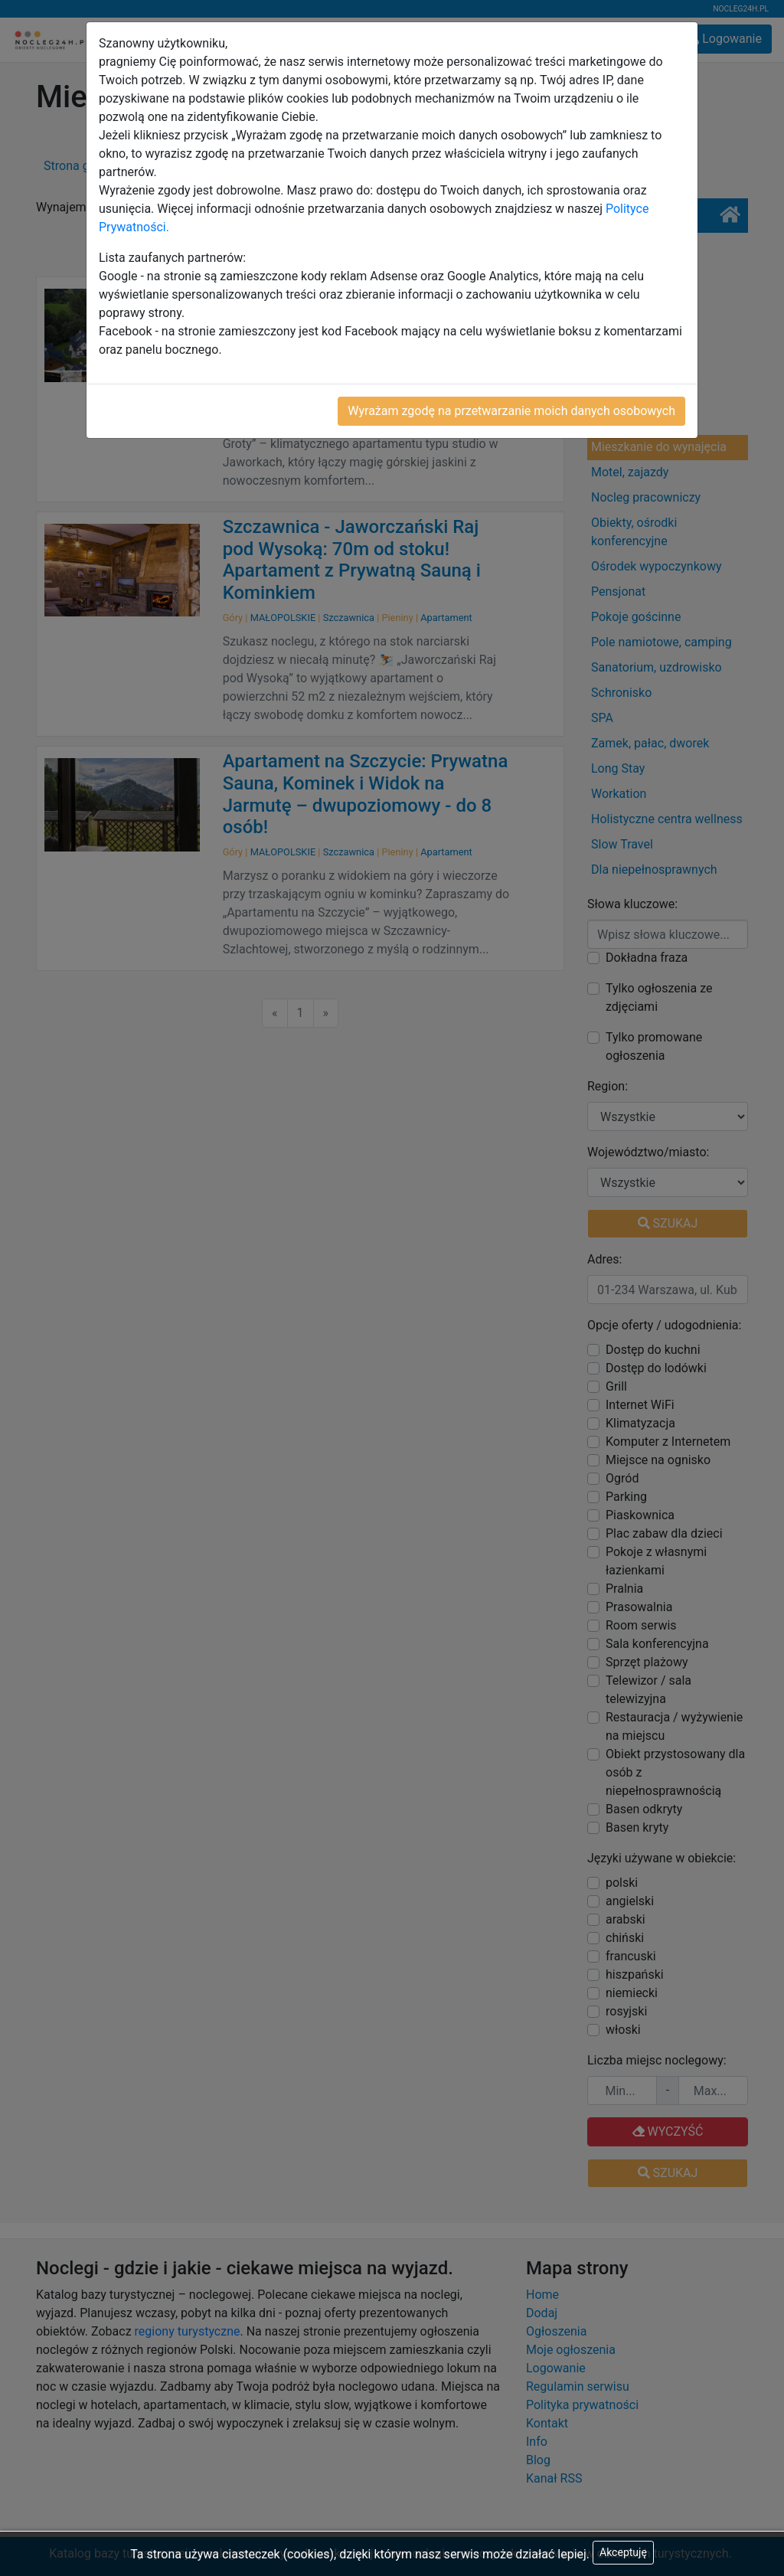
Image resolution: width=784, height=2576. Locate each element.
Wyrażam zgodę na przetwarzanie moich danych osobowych (511, 411)
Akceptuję (623, 2552)
